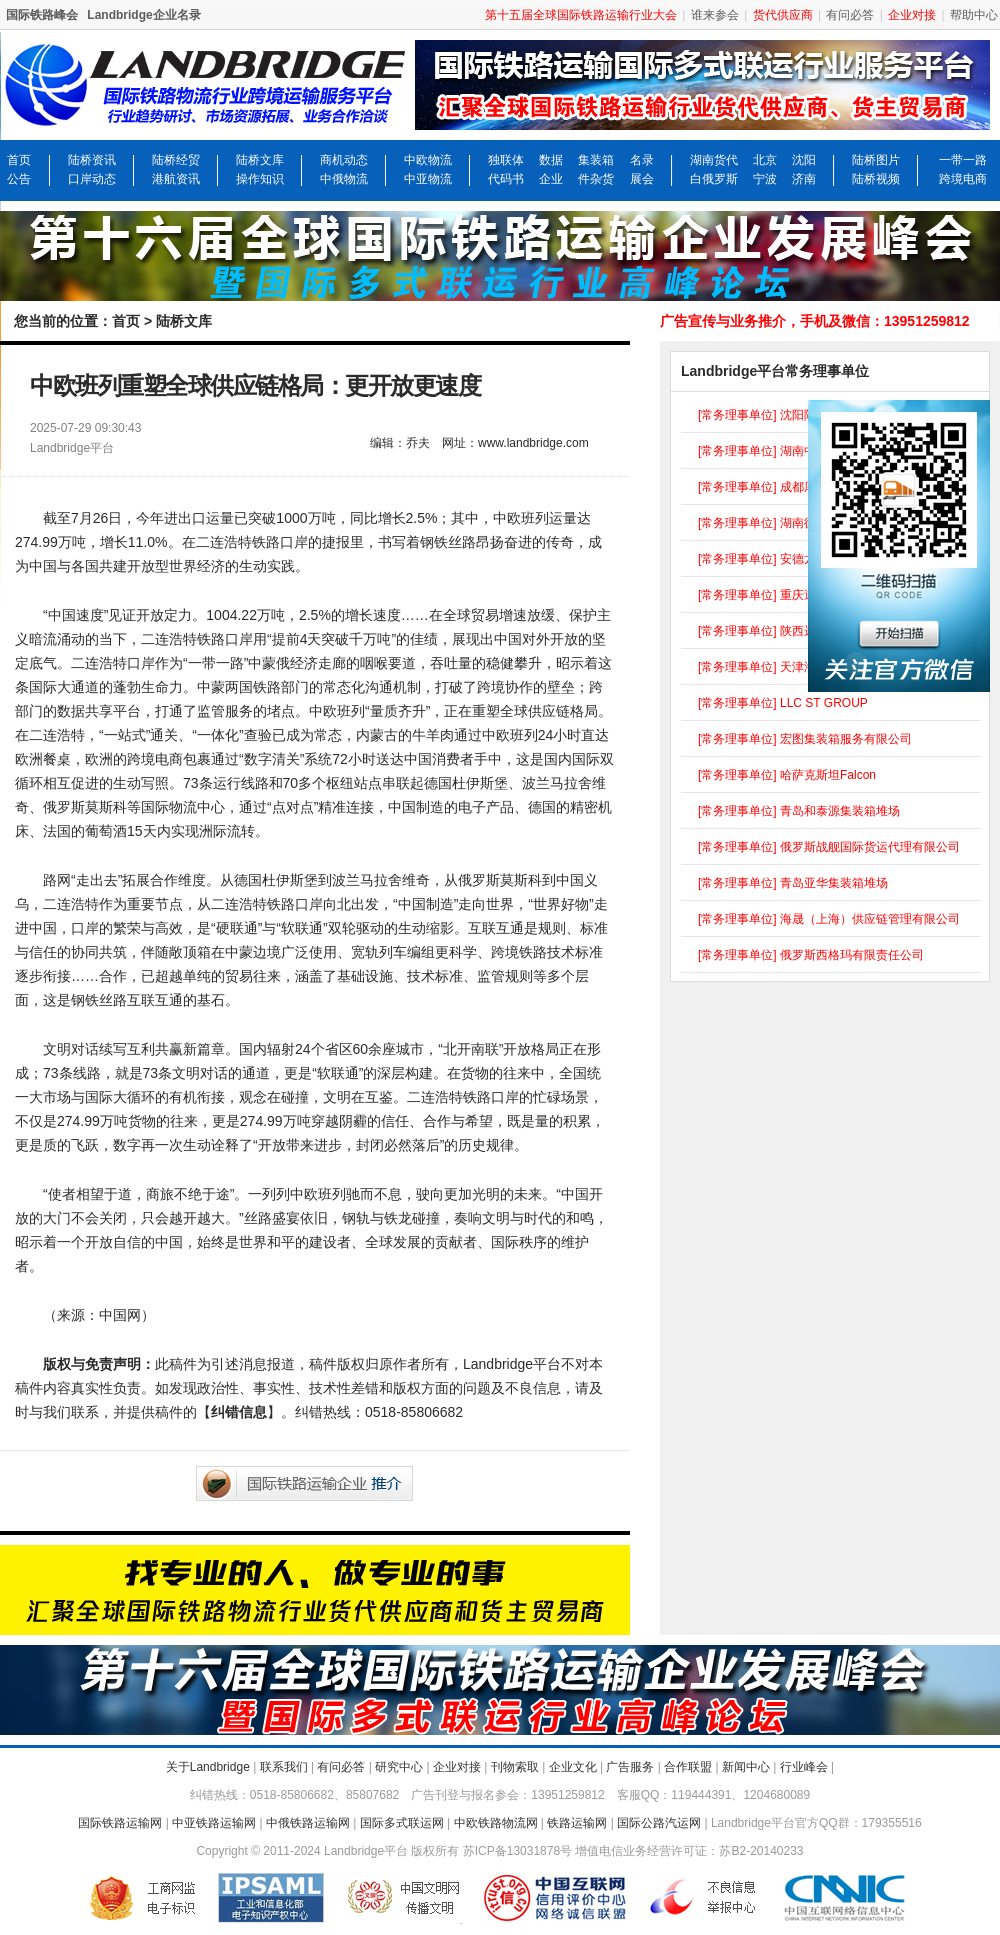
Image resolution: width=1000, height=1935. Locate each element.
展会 (642, 179)
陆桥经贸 (176, 160)
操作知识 (260, 179)
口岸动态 (92, 179)
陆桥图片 (876, 160)
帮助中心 (974, 15)
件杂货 (596, 179)
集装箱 (596, 160)
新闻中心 (746, 1767)
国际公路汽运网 (659, 1823)
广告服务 (630, 1767)
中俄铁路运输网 (308, 1823)
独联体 (506, 160)
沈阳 (804, 160)
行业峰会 (804, 1767)
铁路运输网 (577, 1823)
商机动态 (344, 160)
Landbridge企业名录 (143, 15)
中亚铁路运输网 (214, 1823)
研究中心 (399, 1767)
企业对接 (457, 1767)
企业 (551, 179)
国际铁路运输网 (120, 1823)
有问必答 (850, 15)
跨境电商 (963, 179)
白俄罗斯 (714, 179)
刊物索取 (515, 1767)
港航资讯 (176, 179)
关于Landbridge (208, 1767)
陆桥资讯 (92, 160)
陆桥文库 (260, 160)
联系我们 (284, 1767)
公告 (19, 179)
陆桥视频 (876, 179)
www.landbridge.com (533, 443)
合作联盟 (688, 1767)
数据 (551, 160)
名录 (642, 160)
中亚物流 (428, 179)
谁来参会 (715, 15)
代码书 (506, 179)
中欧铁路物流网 (496, 1823)
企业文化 (573, 1767)
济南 (804, 179)
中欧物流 (428, 160)
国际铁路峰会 (42, 15)
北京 (765, 160)
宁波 (765, 179)
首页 (19, 160)
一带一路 (963, 160)
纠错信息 (239, 1412)
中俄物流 (344, 179)
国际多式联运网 (402, 1823)
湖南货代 (714, 160)
